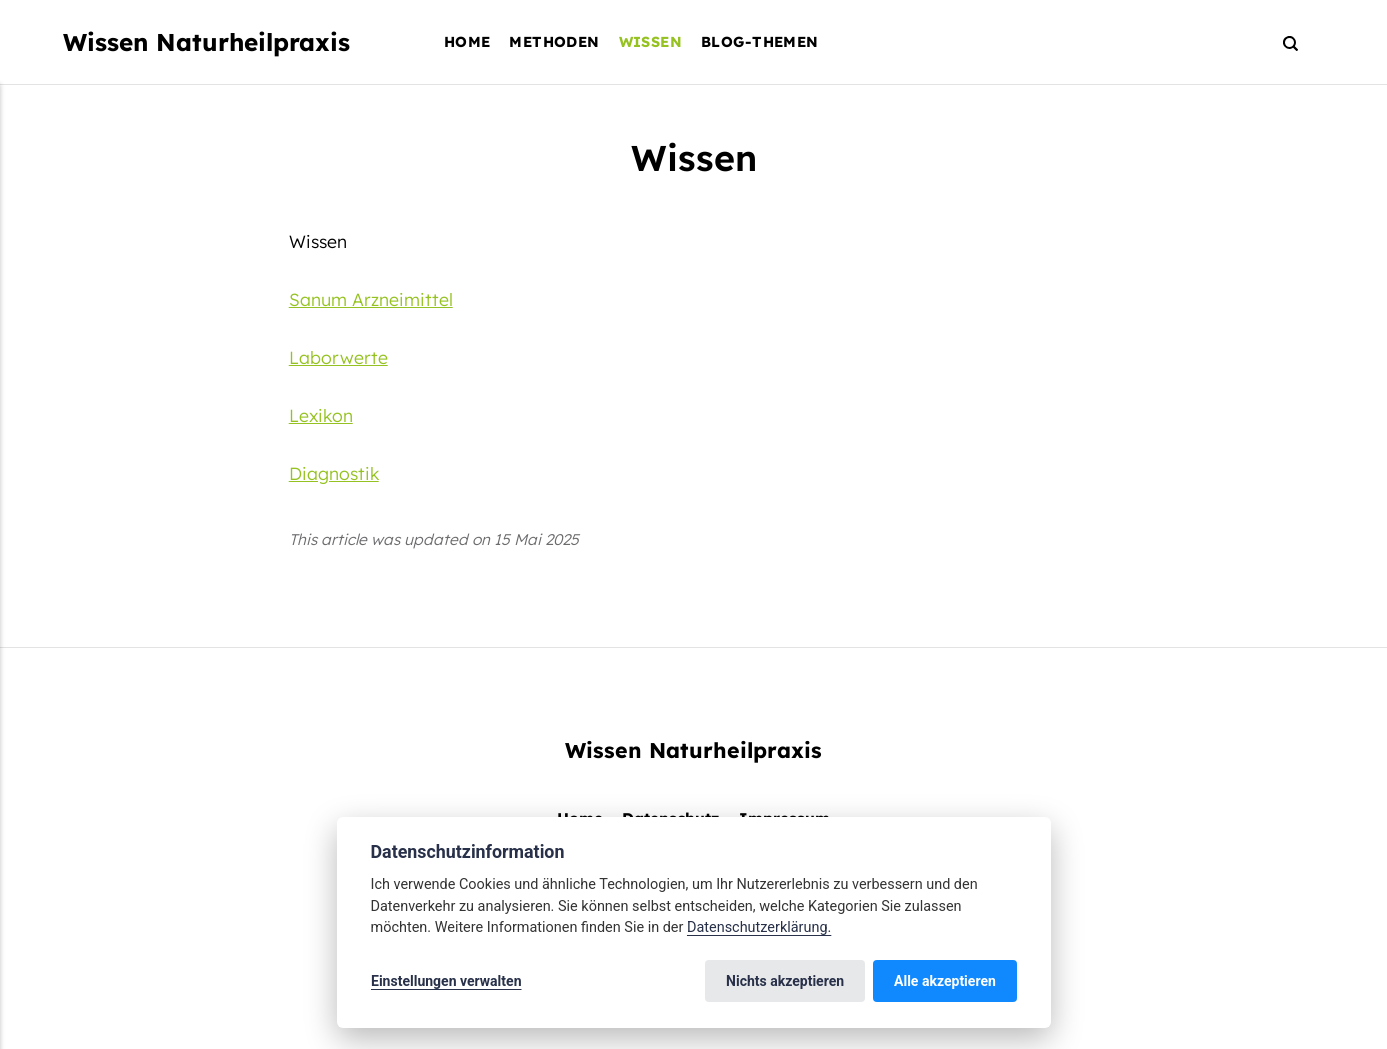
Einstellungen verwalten (446, 981)
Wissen (651, 41)
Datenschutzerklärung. (759, 927)
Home (467, 41)
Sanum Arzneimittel (371, 299)
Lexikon (321, 415)
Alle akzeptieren (945, 981)
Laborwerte (338, 357)
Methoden (554, 41)
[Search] (1281, 42)
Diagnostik (334, 473)
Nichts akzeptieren (786, 981)
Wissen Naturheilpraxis (206, 42)
